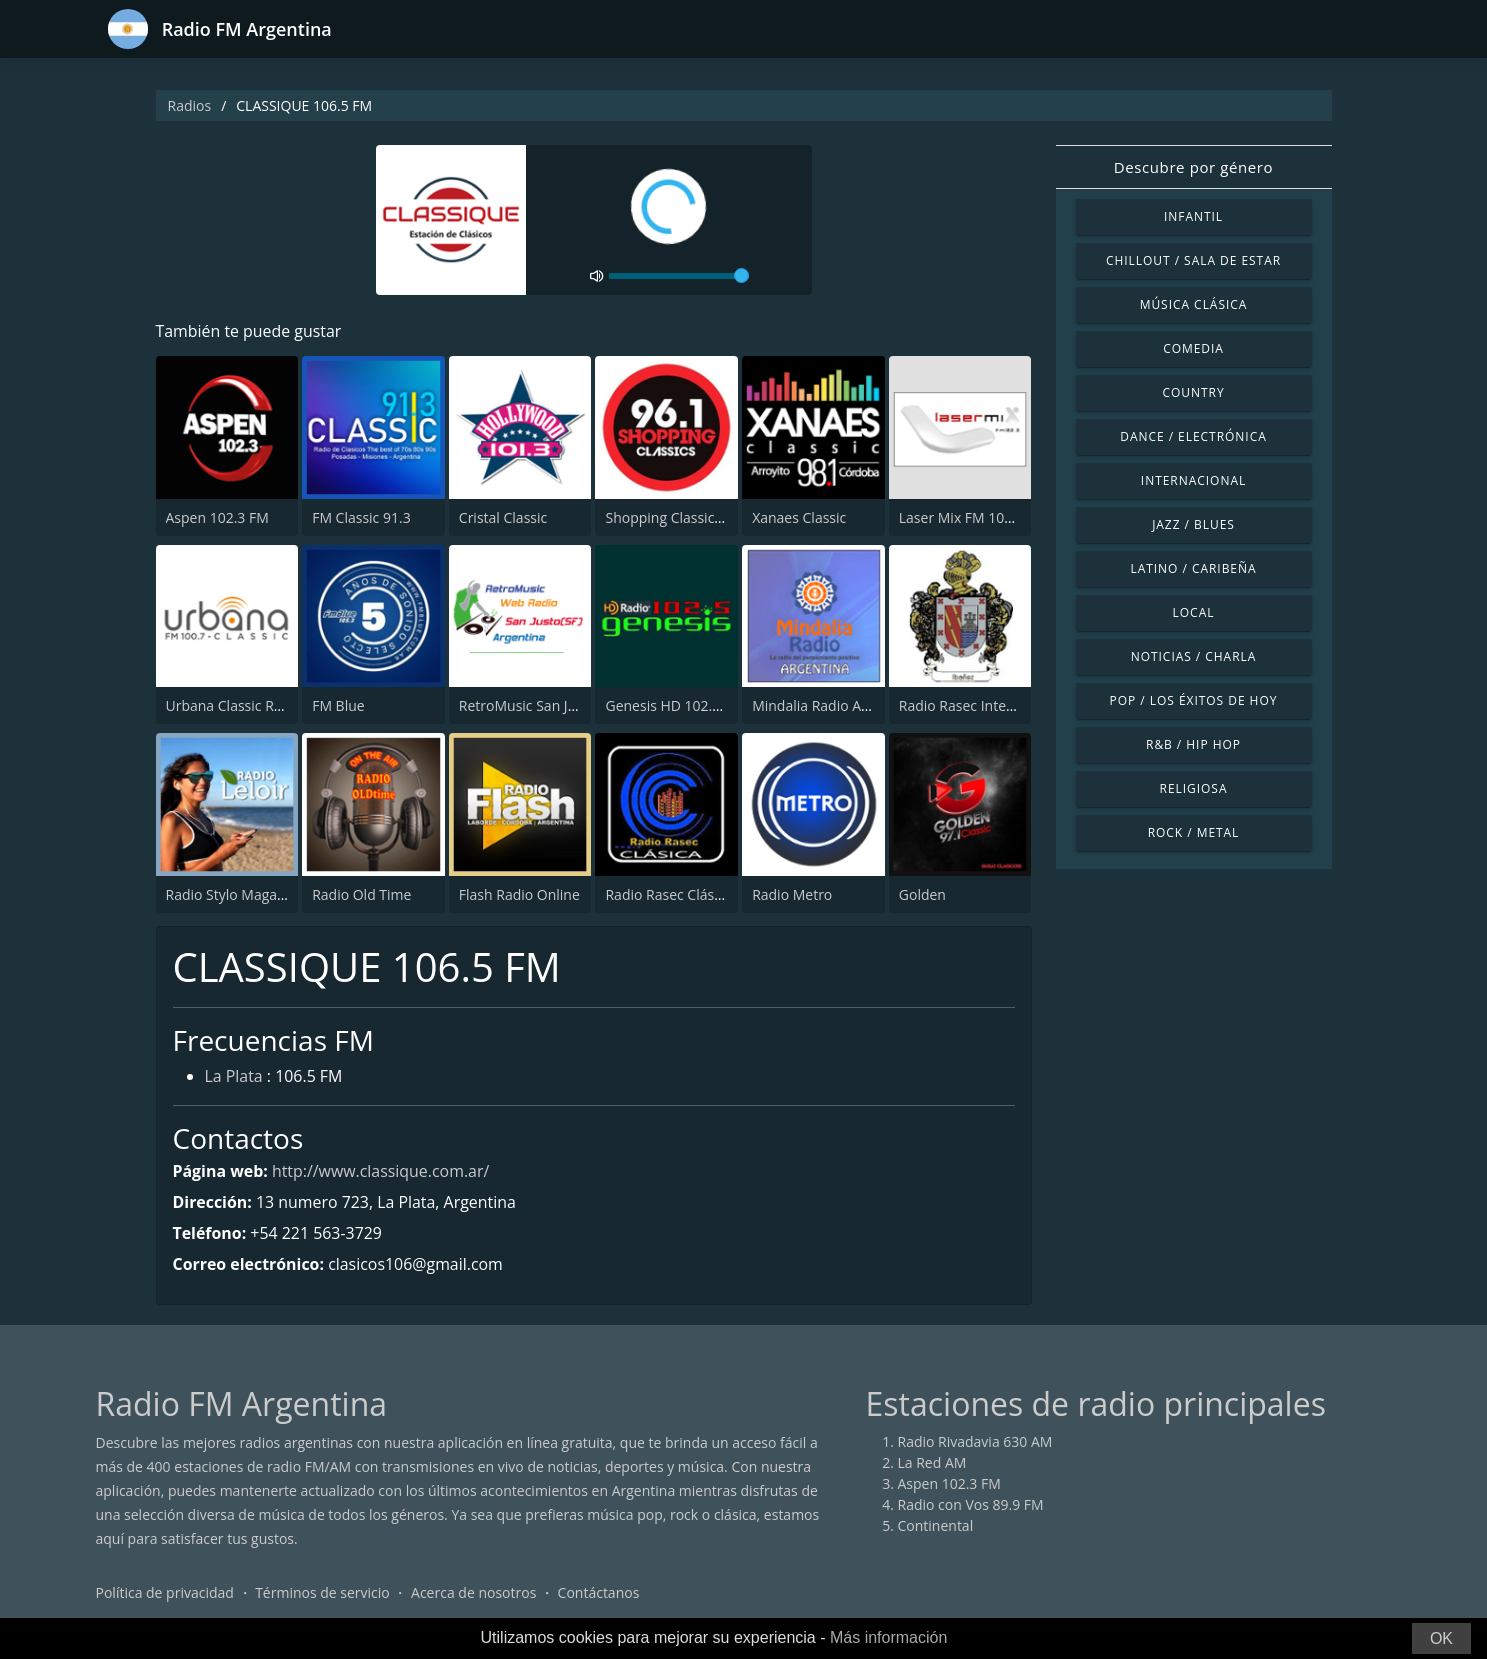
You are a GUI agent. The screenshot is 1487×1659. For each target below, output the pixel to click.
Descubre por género (1193, 167)
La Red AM (932, 1463)
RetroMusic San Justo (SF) (541, 705)
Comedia (1193, 348)
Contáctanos (599, 1593)
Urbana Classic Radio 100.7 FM (265, 705)
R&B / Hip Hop (1193, 744)
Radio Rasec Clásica (668, 894)
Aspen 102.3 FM (217, 517)
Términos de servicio (322, 1593)
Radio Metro (792, 894)
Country (1193, 392)
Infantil (1193, 216)
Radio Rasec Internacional (983, 705)
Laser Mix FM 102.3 (961, 517)
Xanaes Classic (799, 517)
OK (1441, 1638)
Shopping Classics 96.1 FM (690, 517)
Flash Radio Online (519, 894)
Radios (190, 105)
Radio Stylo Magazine (235, 894)
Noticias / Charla (1194, 656)
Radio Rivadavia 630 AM (975, 1442)
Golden (922, 894)
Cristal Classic (503, 517)
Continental (936, 1526)
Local (1194, 612)
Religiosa (1194, 788)
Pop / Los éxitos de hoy (1194, 700)
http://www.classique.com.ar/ (381, 1171)
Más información (888, 1637)
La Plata (234, 1078)
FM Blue (338, 705)
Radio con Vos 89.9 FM (971, 1505)
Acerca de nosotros (473, 1593)
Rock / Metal (1194, 832)
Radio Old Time (361, 894)
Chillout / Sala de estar (1193, 260)
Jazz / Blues (1193, 524)
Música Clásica (1194, 304)
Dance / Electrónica (1193, 436)
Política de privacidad (165, 1593)
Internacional (1193, 480)
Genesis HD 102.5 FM (674, 705)
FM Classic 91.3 (361, 517)
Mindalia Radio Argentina (834, 705)
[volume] (679, 276)
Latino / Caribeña (1193, 568)
